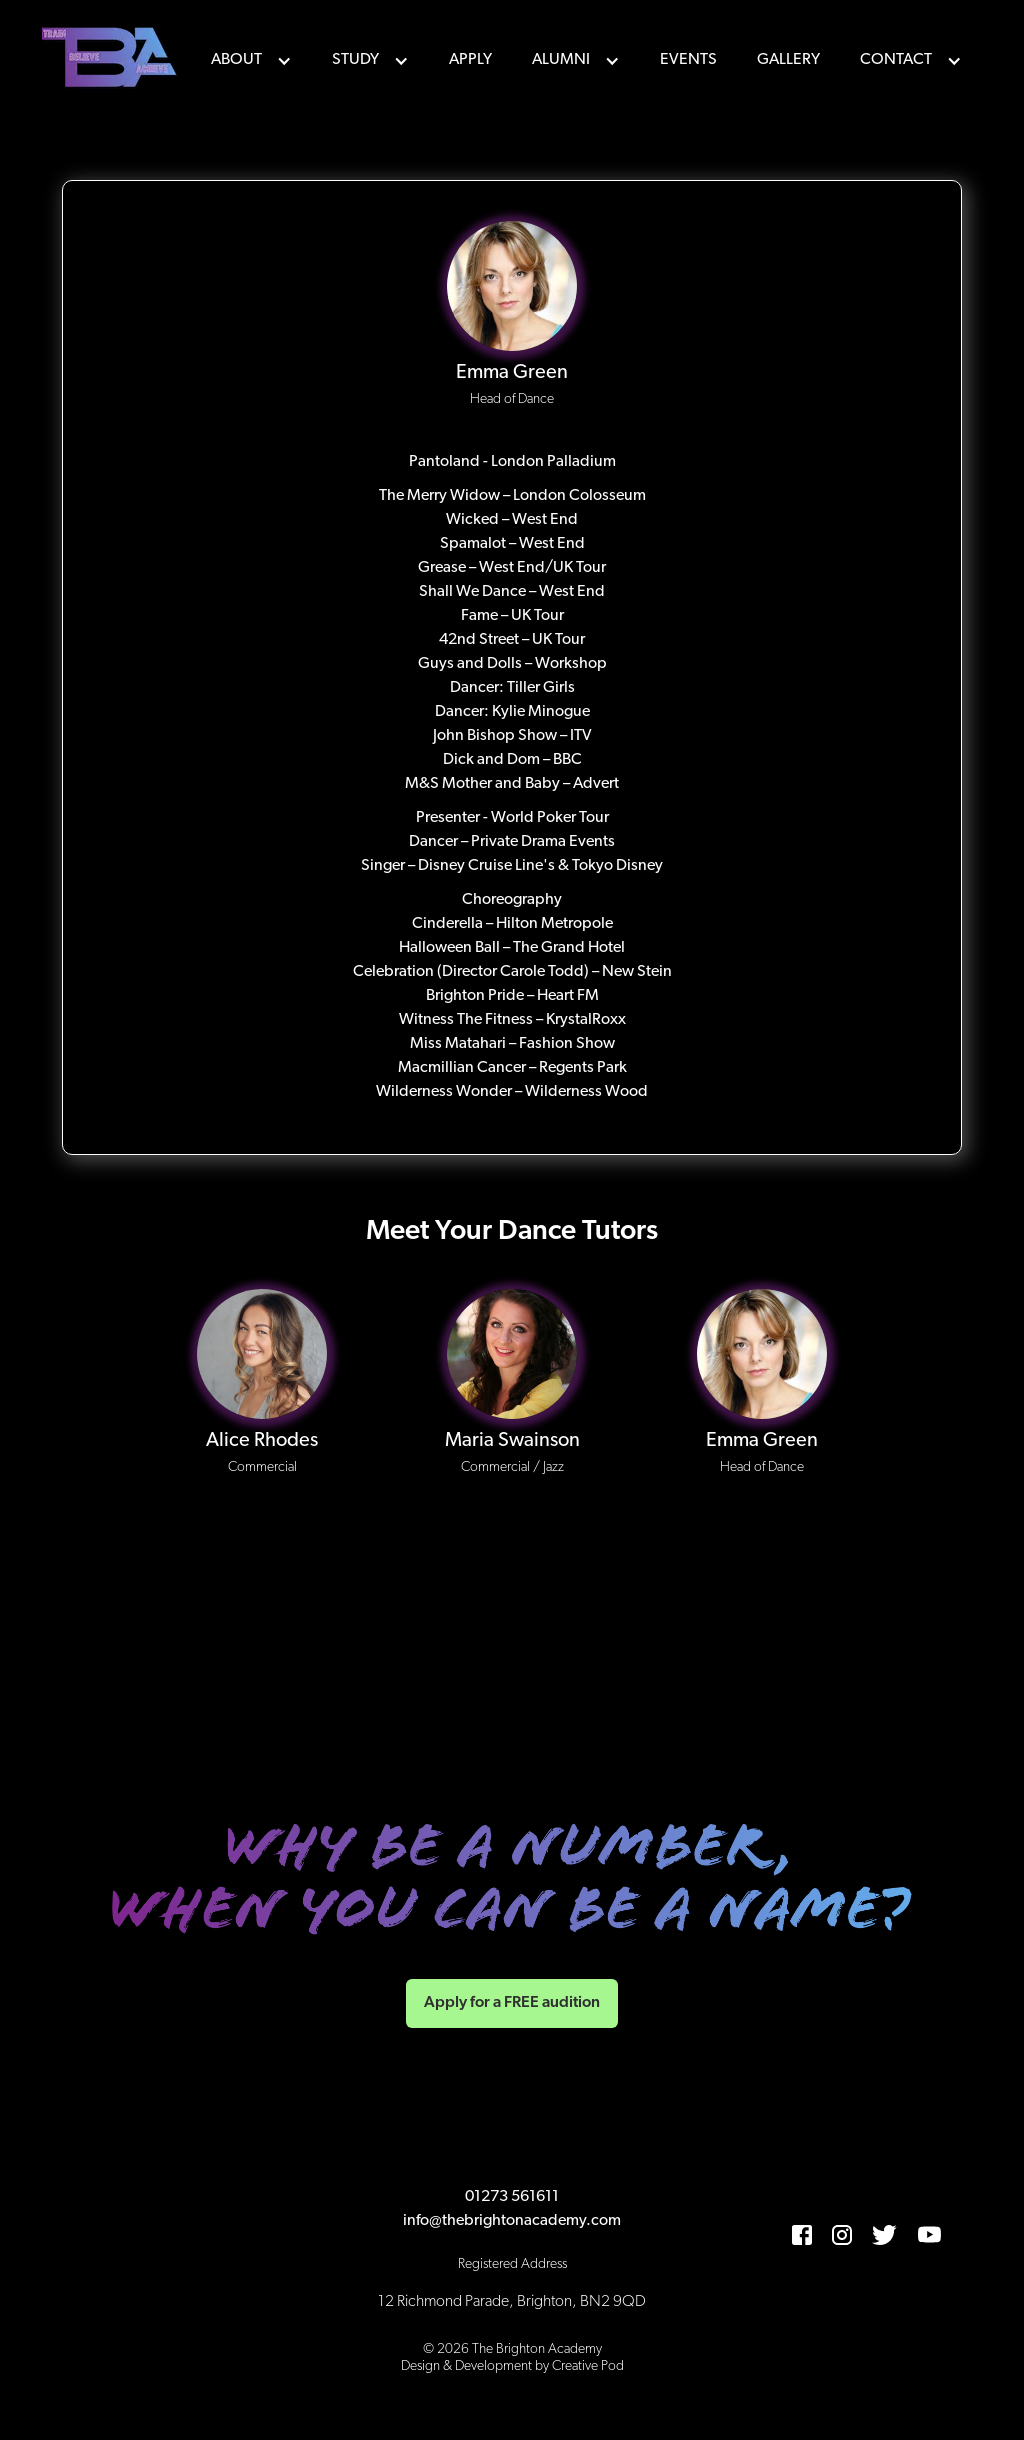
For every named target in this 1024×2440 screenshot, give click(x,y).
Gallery (788, 60)
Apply (470, 60)
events (688, 60)
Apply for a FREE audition (512, 2003)
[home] (112, 60)
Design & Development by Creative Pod (512, 2366)
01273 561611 (512, 2197)
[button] (251, 60)
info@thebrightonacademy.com (512, 2221)
